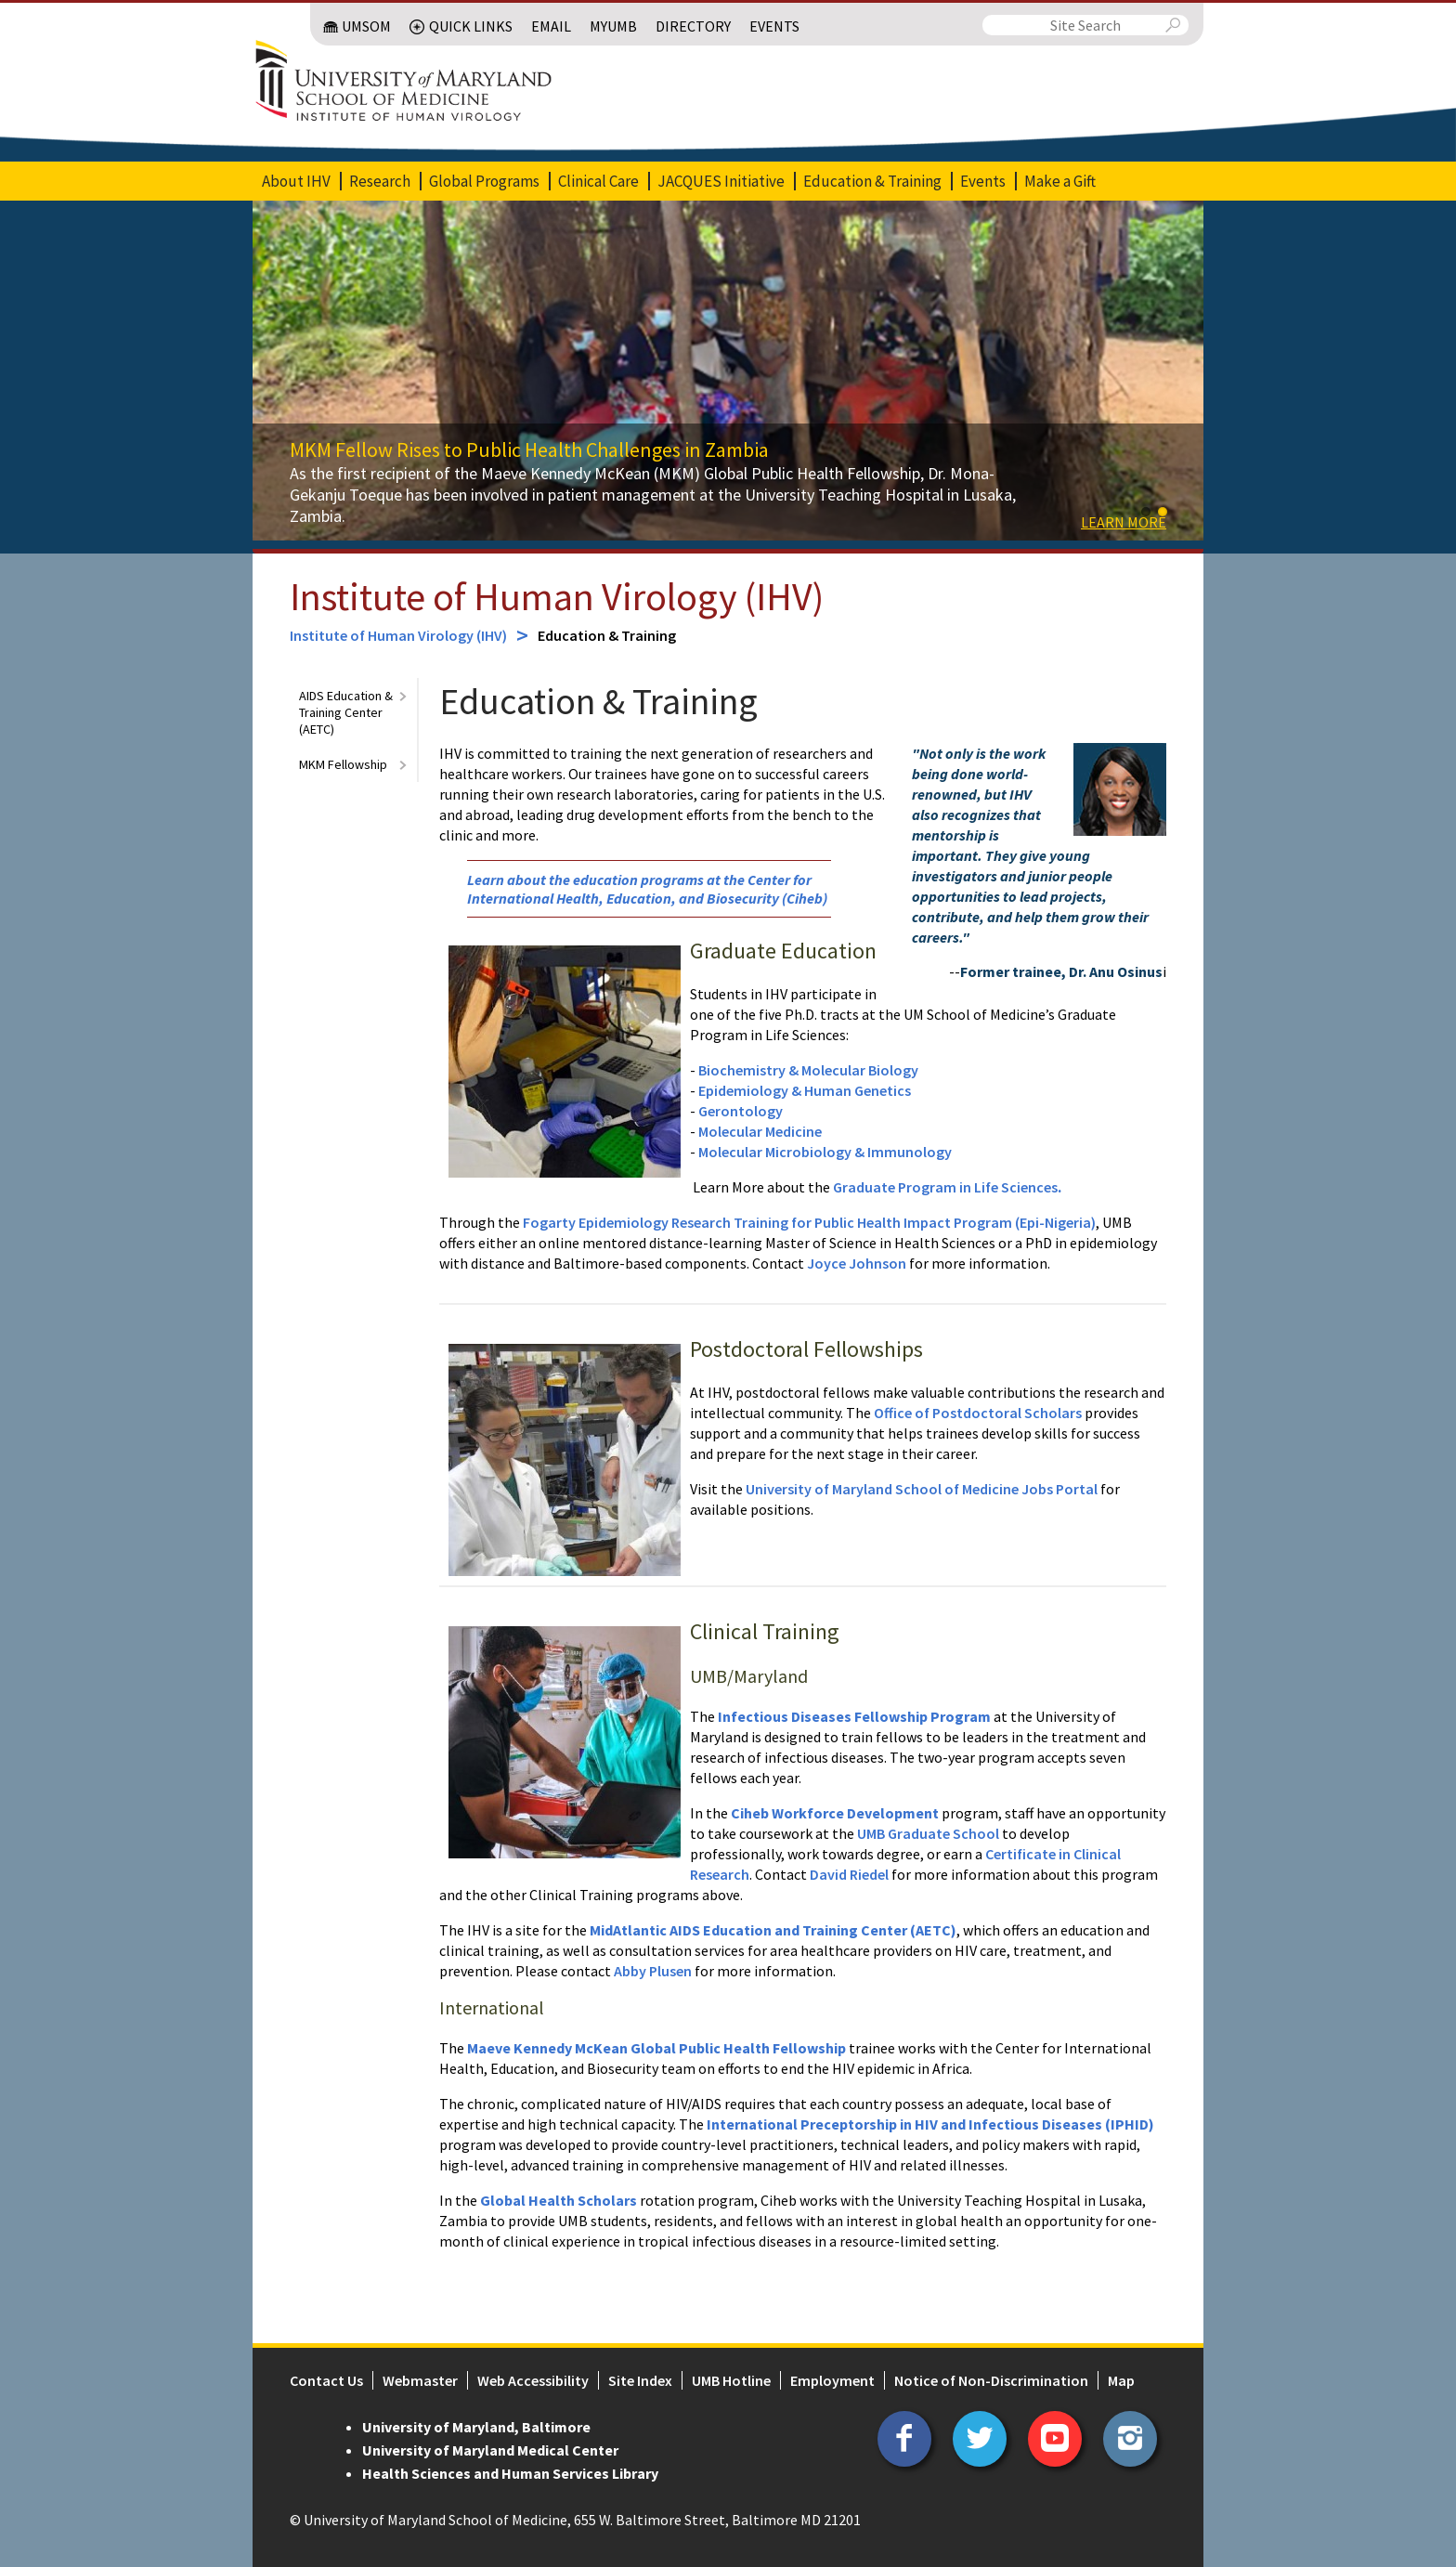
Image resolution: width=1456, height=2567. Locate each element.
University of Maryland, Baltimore (476, 2426)
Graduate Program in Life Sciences (945, 1187)
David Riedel (849, 1874)
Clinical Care (598, 181)
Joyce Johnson (858, 1263)
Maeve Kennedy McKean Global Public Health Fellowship (656, 2048)
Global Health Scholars (558, 2200)
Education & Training (872, 181)
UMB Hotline (731, 2380)
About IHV (296, 181)
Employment (832, 2380)
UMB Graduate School (928, 1833)
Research (379, 181)
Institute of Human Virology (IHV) (557, 596)
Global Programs (484, 181)
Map (1121, 2380)
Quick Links (471, 26)
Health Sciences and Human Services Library (510, 2473)
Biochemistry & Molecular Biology (808, 1070)
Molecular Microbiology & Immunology (825, 1151)
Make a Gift (1060, 181)
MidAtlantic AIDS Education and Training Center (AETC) (773, 1930)
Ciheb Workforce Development (835, 1813)
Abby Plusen (653, 1970)
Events (774, 26)
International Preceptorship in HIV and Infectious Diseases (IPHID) (929, 2124)
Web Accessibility (533, 2380)
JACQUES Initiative (721, 181)
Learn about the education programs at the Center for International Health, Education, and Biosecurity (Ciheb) (647, 888)
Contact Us (326, 2380)
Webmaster (420, 2380)
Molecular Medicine (760, 1131)
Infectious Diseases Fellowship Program (854, 1716)
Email (551, 26)
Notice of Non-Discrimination (991, 2380)
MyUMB (613, 26)
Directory (693, 26)
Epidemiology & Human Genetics (804, 1090)
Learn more (1123, 522)
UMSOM (366, 26)
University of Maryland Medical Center (490, 2450)
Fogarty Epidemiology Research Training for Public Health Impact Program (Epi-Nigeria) (809, 1222)
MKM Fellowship (343, 764)
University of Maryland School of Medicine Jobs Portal (922, 1488)
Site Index (640, 2380)
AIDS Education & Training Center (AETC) (346, 712)
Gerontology (740, 1110)
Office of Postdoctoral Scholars (978, 1412)
